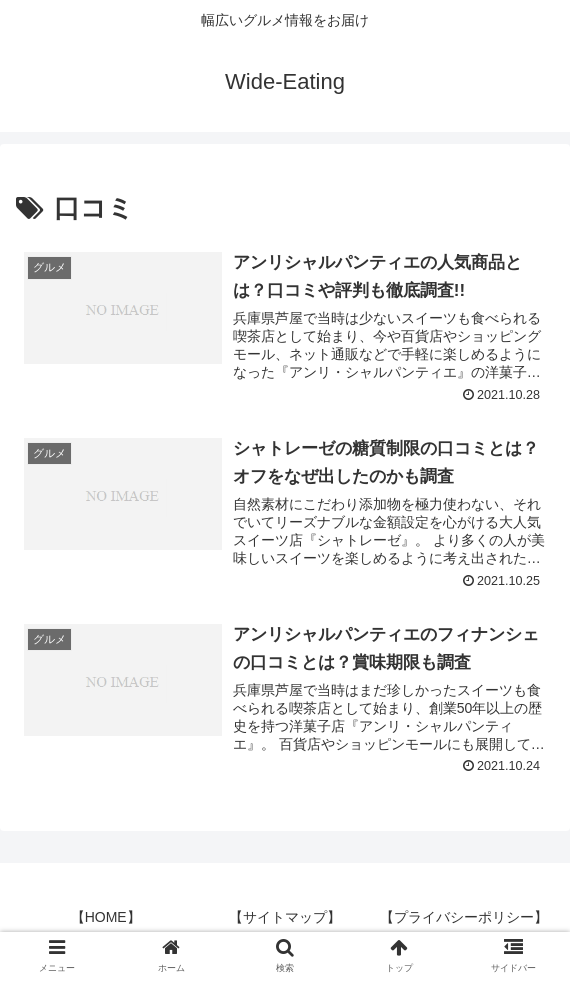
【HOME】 (106, 917)
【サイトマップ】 (285, 917)
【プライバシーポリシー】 (464, 917)
